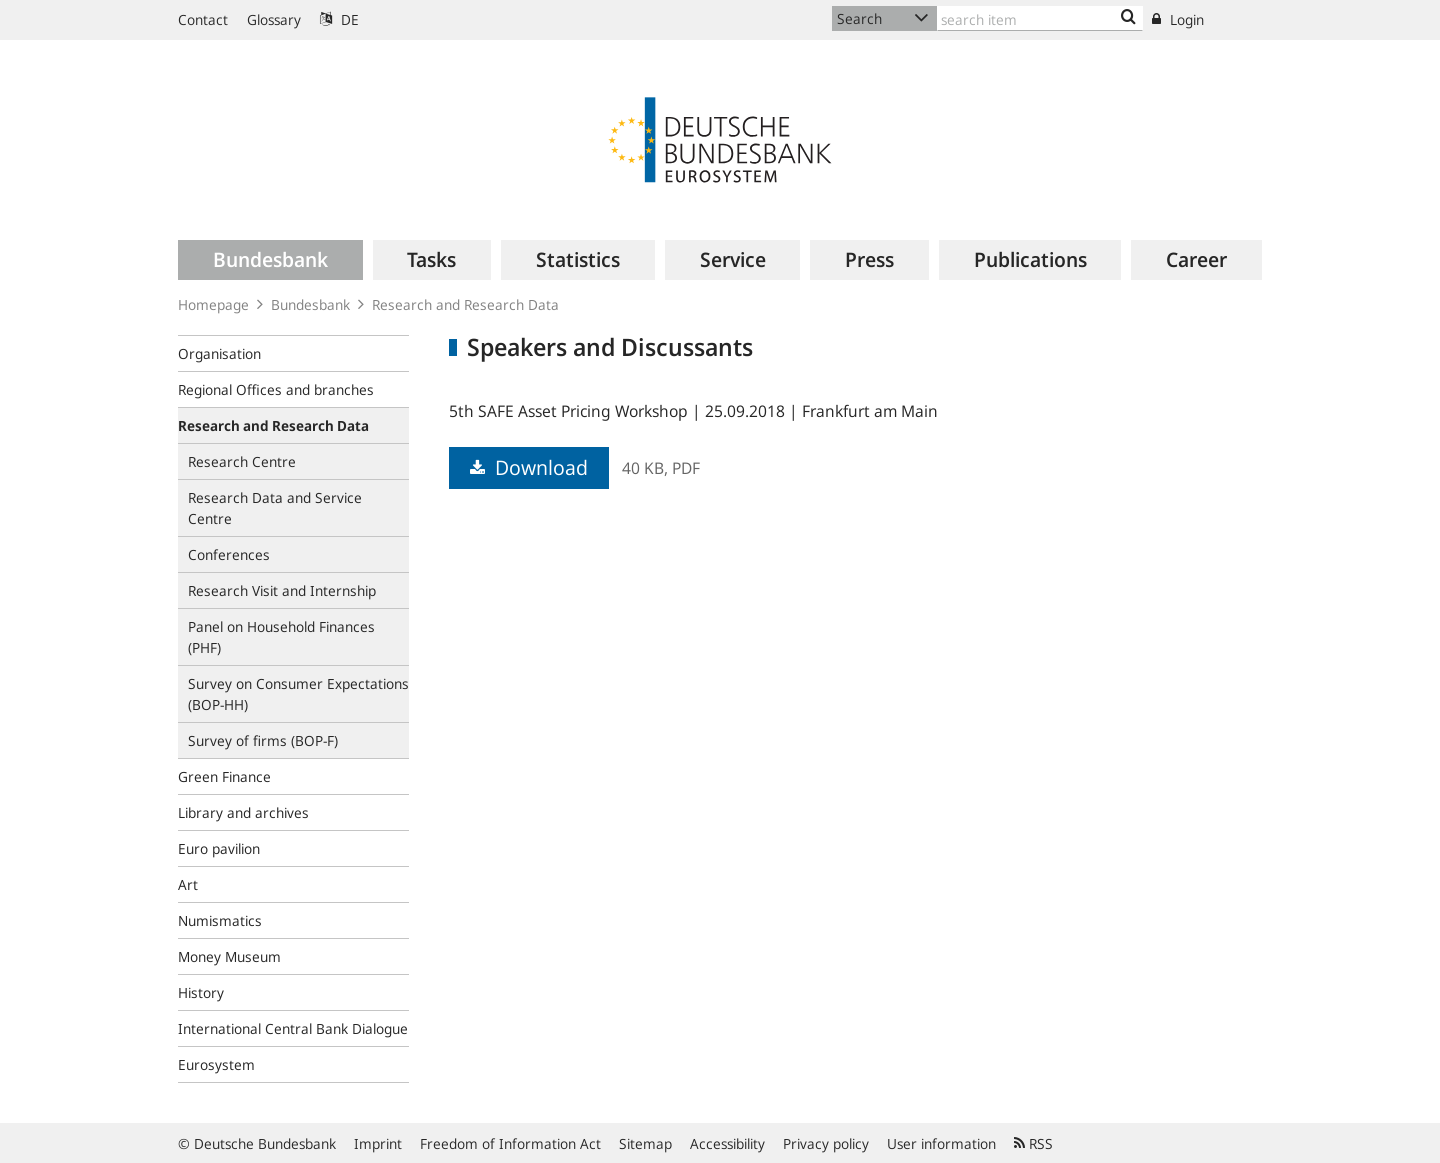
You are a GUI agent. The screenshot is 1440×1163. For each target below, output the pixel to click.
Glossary (274, 19)
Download (529, 467)
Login (1178, 19)
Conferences (229, 554)
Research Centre (242, 461)
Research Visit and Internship (282, 590)
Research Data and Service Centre (275, 508)
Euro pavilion (219, 848)
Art (188, 884)
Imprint (378, 1143)
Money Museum (229, 956)
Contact (203, 19)
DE (339, 19)
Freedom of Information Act (510, 1143)
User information (941, 1143)
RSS (1033, 1143)
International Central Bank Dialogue (293, 1028)
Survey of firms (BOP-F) (263, 740)
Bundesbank (310, 304)
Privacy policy (826, 1143)
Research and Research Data (465, 304)
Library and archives (243, 812)
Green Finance (224, 776)
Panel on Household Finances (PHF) (281, 637)
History (201, 992)
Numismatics (220, 920)
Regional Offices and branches (276, 389)
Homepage (213, 304)
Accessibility (727, 1143)
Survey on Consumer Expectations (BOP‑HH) (298, 694)
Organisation (219, 353)
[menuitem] (270, 260)
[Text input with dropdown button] (1040, 18)
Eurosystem (216, 1064)
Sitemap (645, 1143)
